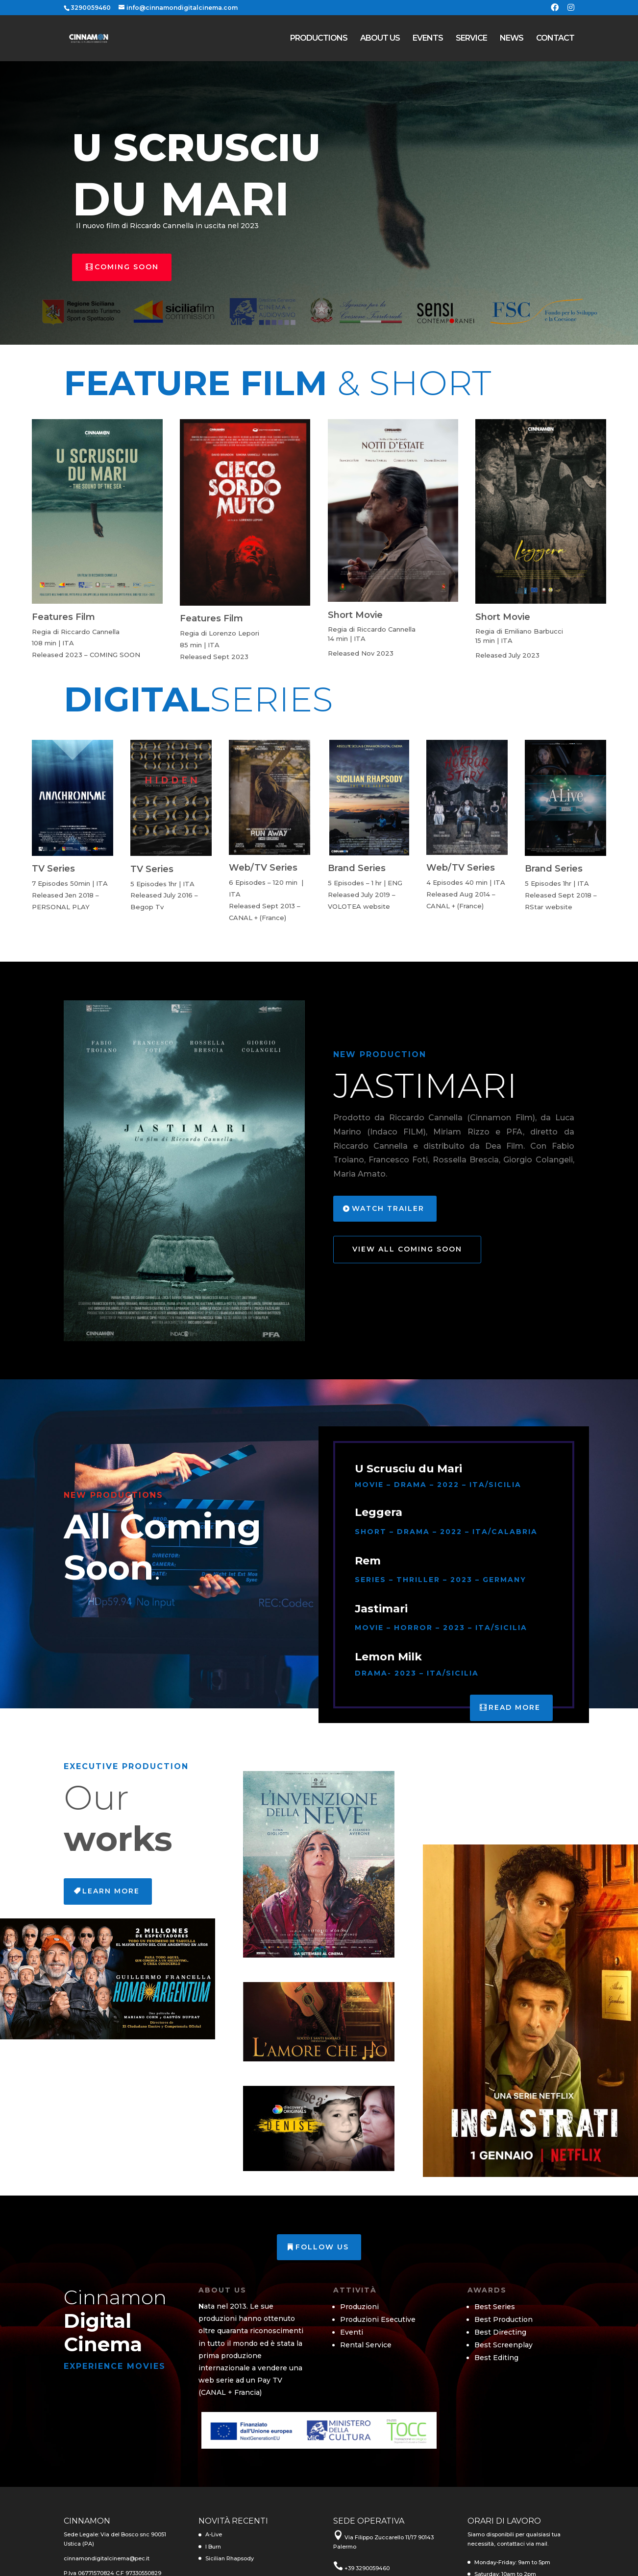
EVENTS (428, 39)
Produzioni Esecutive (378, 2319)
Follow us (322, 2247)
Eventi (351, 2332)
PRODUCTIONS (318, 39)
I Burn (213, 2546)
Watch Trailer (388, 1208)
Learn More (111, 1891)
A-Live (213, 2534)
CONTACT (555, 39)
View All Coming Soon (407, 1249)
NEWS (511, 39)
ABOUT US (380, 39)
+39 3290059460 (367, 2568)
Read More (514, 1707)
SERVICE (471, 39)
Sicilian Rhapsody (229, 2558)
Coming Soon (127, 266)
